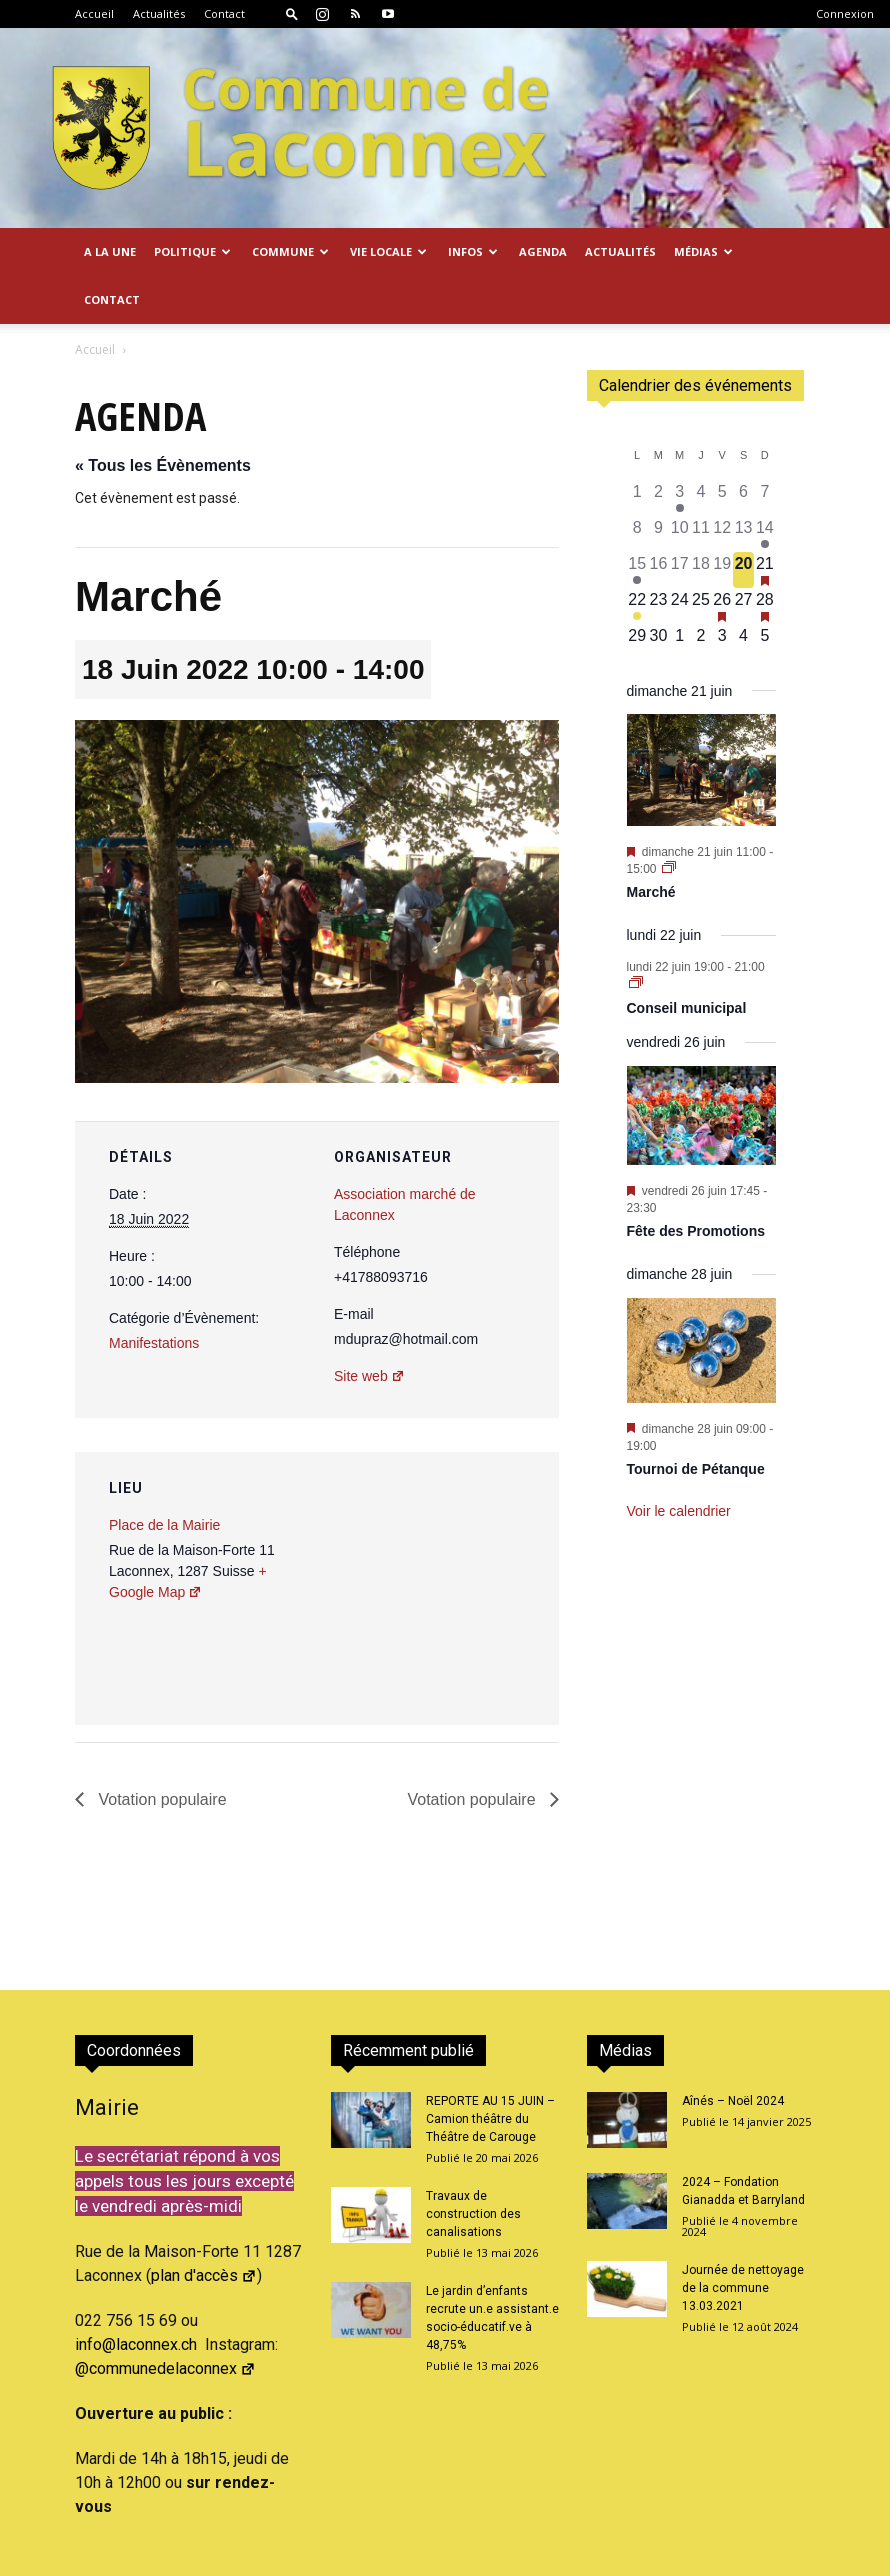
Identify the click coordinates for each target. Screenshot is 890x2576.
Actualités (159, 13)
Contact (224, 13)
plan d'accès (204, 2227)
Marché (651, 844)
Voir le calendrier (679, 1463)
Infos (473, 251)
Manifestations (154, 1295)
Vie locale (388, 251)
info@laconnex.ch (136, 2296)
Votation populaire (160, 1751)
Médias (703, 251)
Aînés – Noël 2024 (733, 2053)
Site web (369, 1328)
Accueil (94, 13)
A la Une (110, 251)
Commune (290, 251)
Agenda (543, 251)
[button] (292, 13)
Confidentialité (725, 2557)
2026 (239, 2557)
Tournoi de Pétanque (696, 1421)
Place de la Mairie (164, 1477)
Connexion (845, 13)
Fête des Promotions (696, 1183)
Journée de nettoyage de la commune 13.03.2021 (743, 2240)
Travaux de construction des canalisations (473, 2166)
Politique (192, 251)
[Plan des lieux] (436, 1541)
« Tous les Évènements (163, 417)
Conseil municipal (687, 960)
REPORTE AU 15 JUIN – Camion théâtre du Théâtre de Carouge (490, 2071)
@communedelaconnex (165, 2320)
